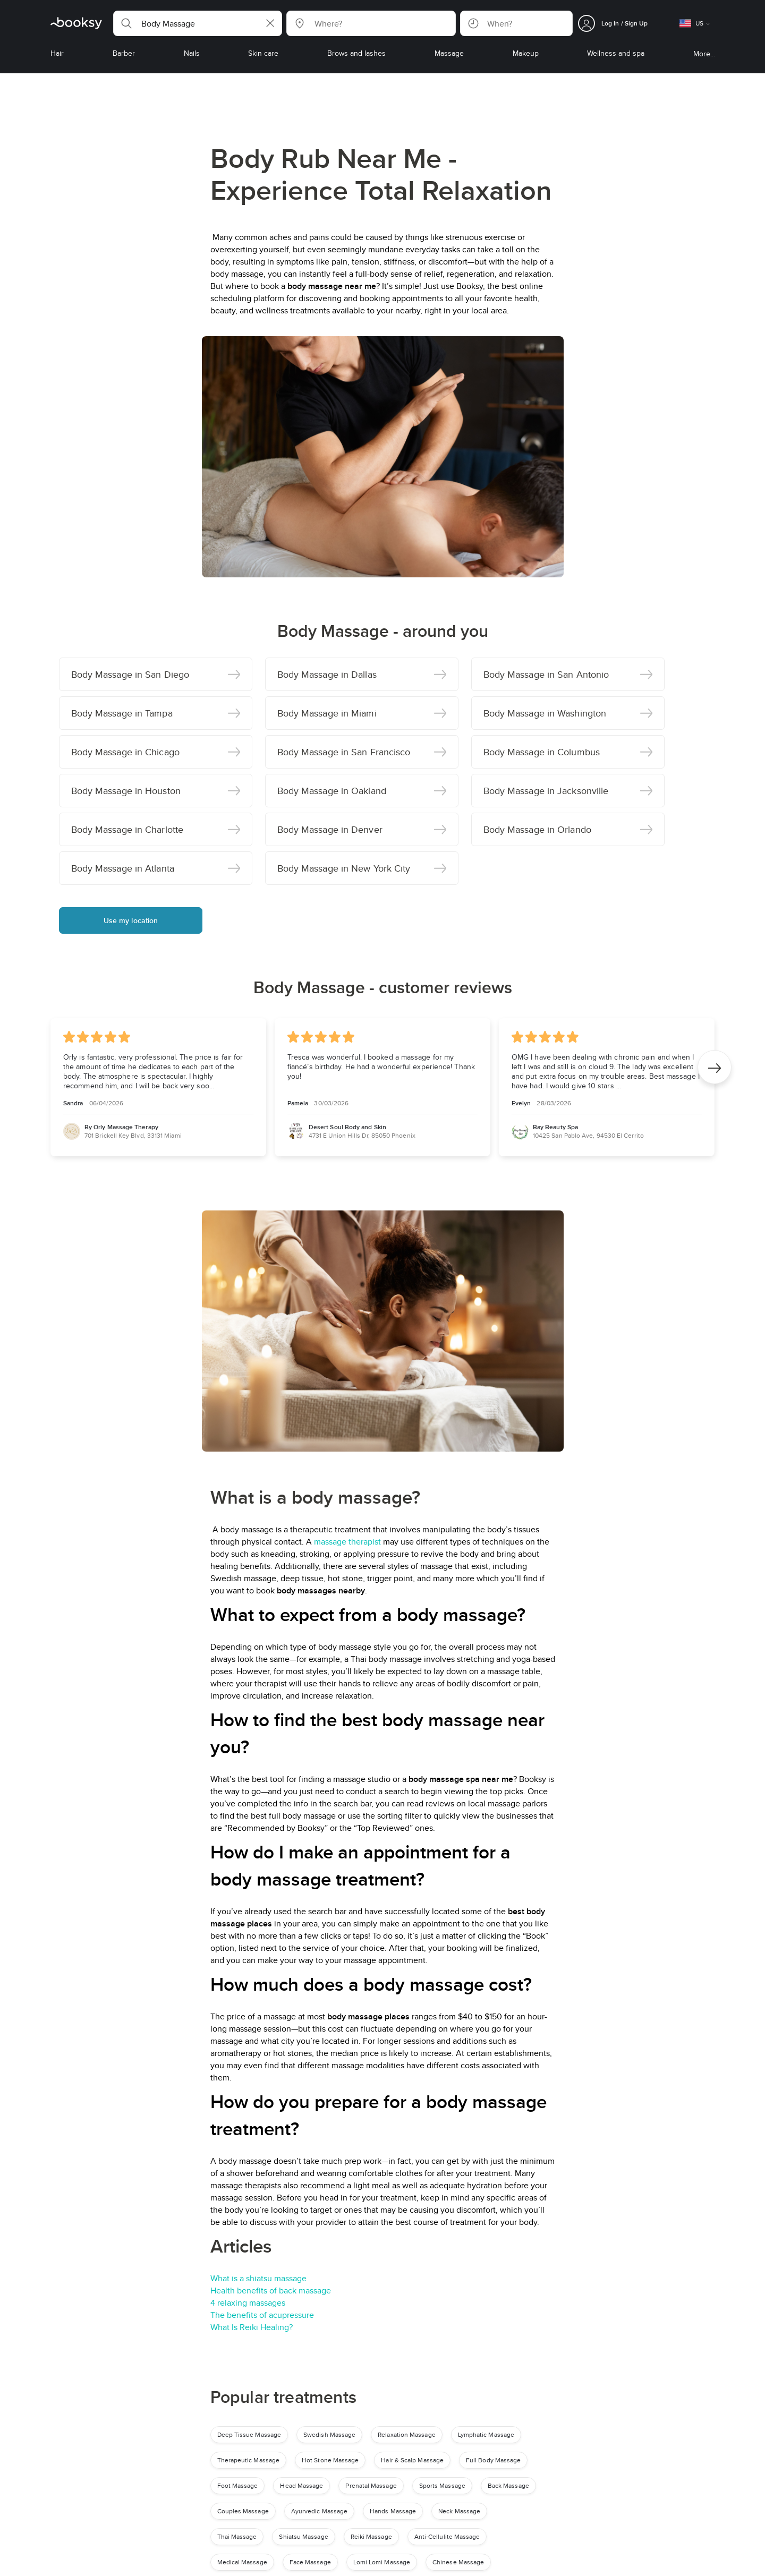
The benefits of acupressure (262, 2315)
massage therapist (347, 1542)
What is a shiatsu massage (258, 2278)
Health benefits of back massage (270, 2290)
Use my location (131, 920)
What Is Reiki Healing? (251, 2327)
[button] (197, 23)
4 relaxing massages (247, 2303)
